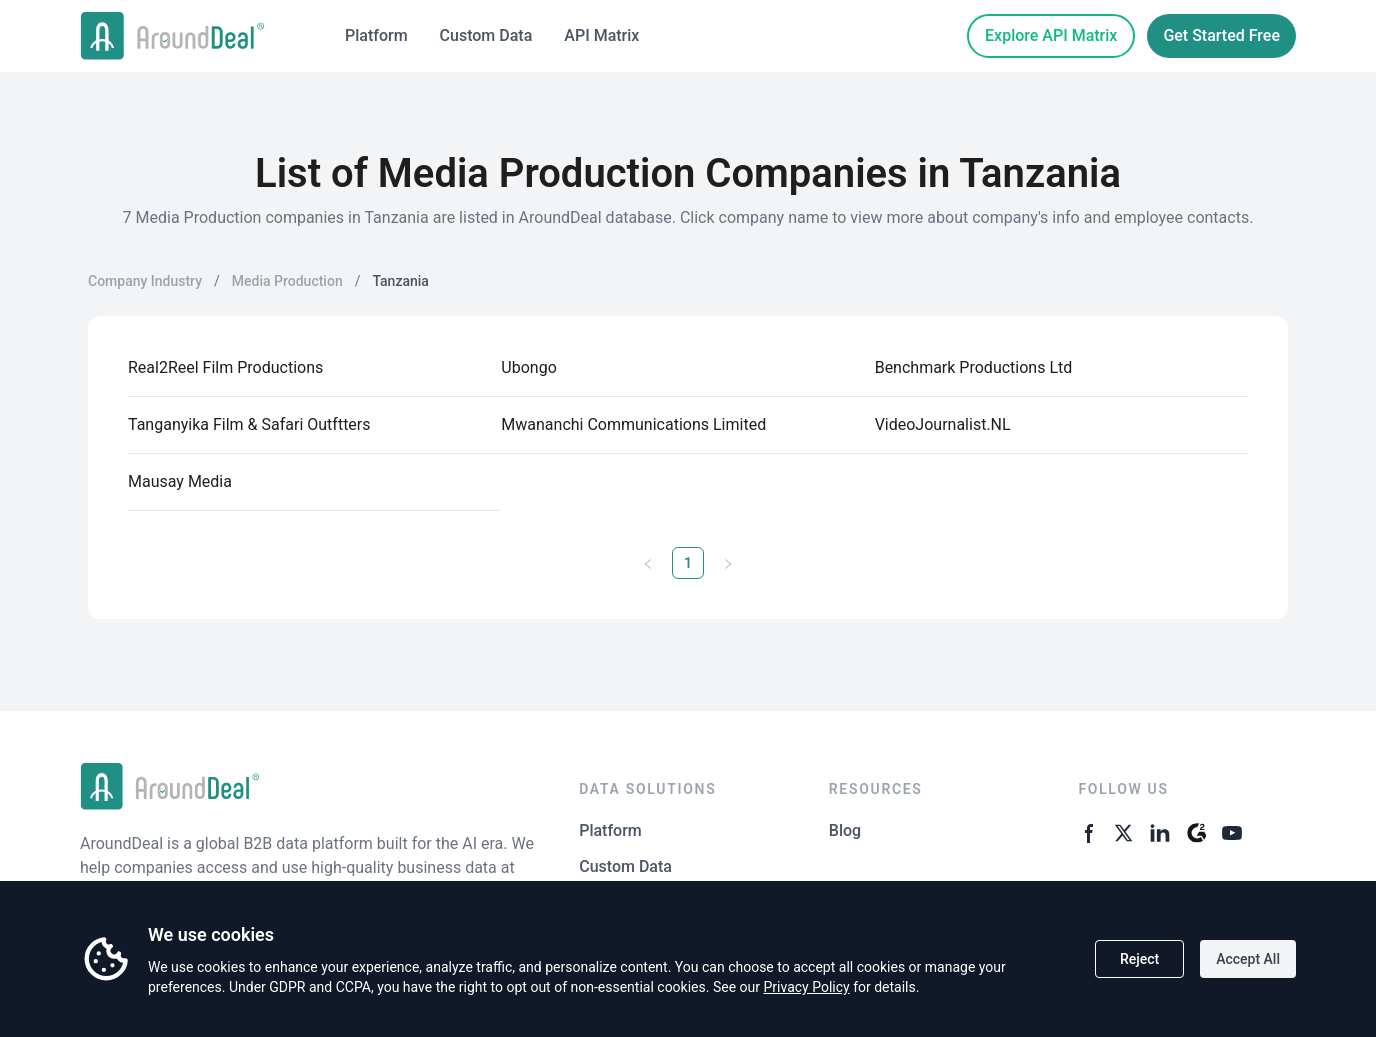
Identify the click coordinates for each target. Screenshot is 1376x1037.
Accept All (1248, 959)
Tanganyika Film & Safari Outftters (249, 424)
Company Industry (145, 281)
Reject (1139, 959)
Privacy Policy (806, 987)
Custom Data (486, 35)
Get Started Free (1221, 35)
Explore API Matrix (1051, 35)
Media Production (287, 281)
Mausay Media (180, 481)
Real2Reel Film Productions (225, 367)
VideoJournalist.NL (943, 424)
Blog (845, 830)
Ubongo (528, 367)
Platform (376, 35)
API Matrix (601, 35)
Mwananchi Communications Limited (633, 424)
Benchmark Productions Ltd (974, 367)
